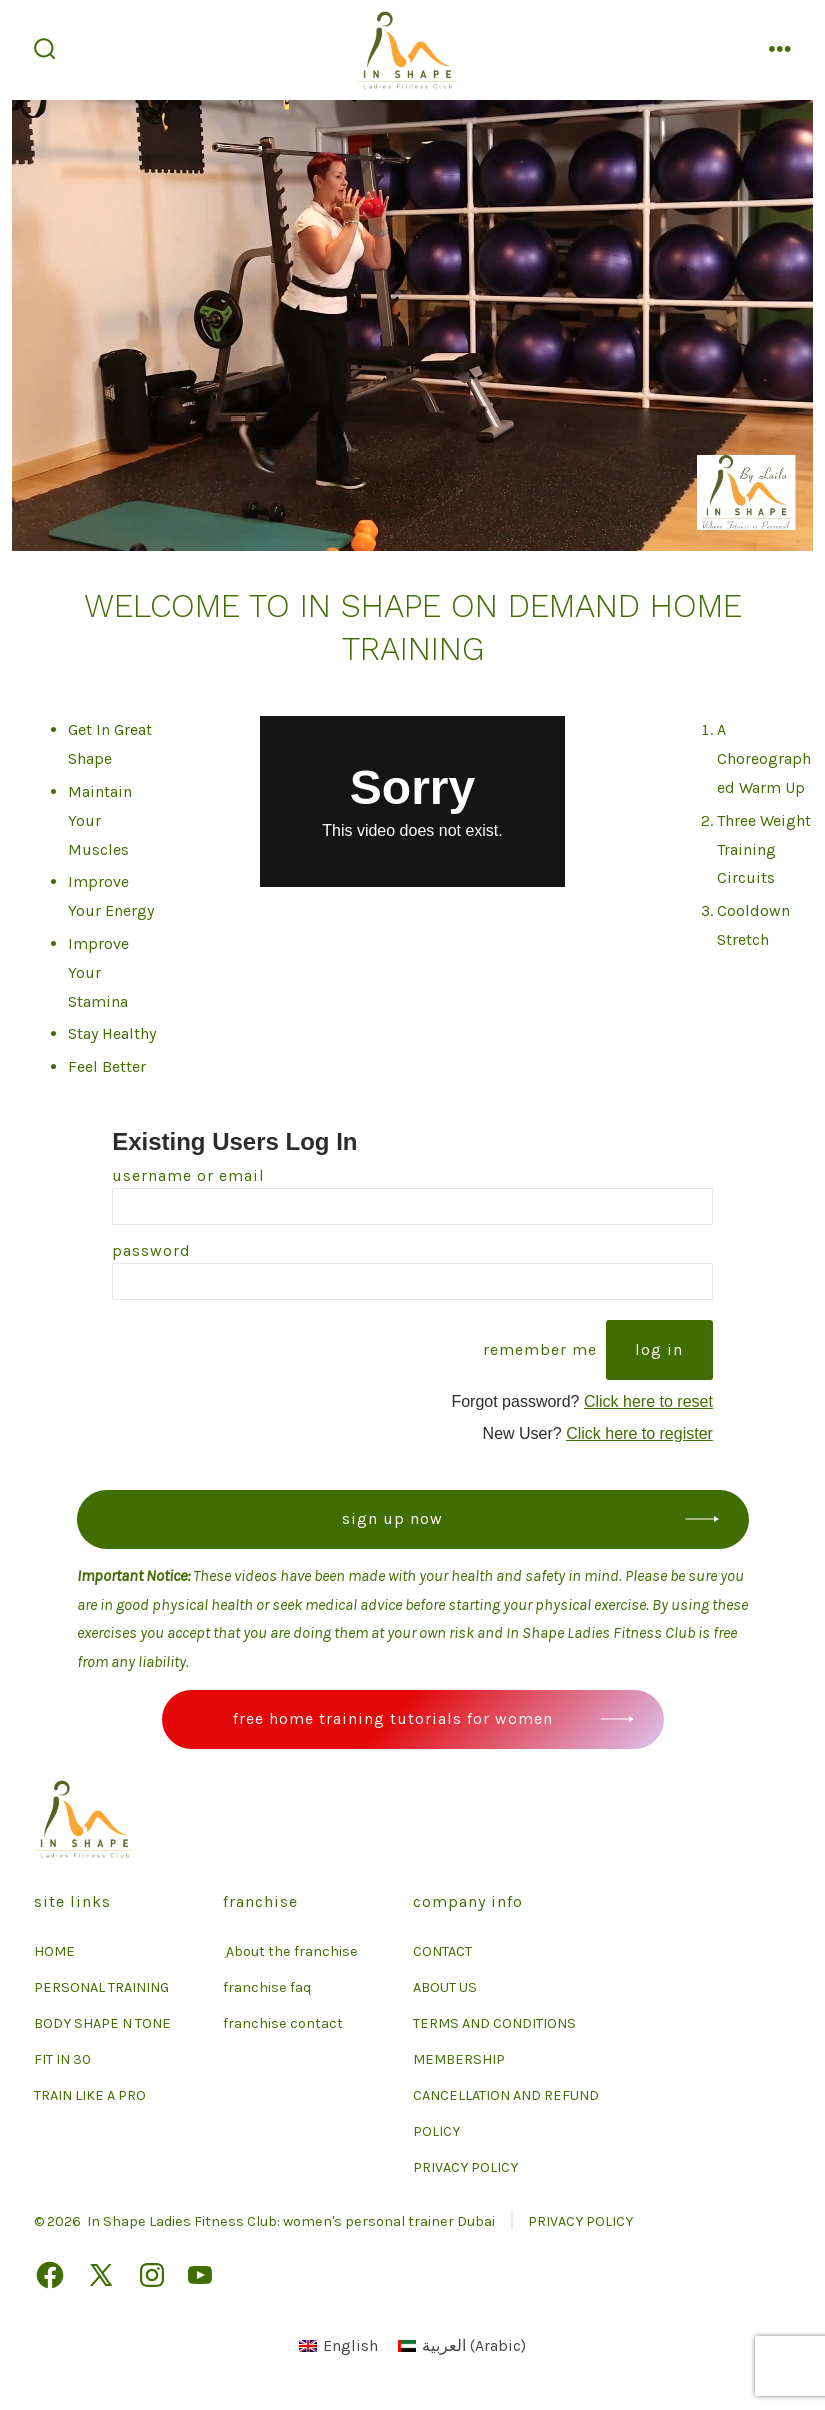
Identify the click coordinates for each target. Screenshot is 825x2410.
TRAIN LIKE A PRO (90, 2095)
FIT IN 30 (62, 2059)
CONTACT (442, 1951)
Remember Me (540, 1349)
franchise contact (283, 2023)
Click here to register (639, 1433)
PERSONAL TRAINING (101, 1987)
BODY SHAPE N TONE (102, 2023)
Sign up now (392, 1518)
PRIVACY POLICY (465, 2167)
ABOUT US (445, 1987)
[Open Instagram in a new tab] (152, 2275)
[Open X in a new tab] (101, 2275)
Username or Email (188, 1175)
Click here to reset (648, 1401)
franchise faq (267, 1987)
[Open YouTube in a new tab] (200, 2275)
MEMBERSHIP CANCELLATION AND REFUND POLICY (506, 2095)
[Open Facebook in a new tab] (50, 2275)
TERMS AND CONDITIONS (494, 2023)
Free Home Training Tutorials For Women (393, 1718)
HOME (54, 1951)
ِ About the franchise (290, 1951)
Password (151, 1250)
